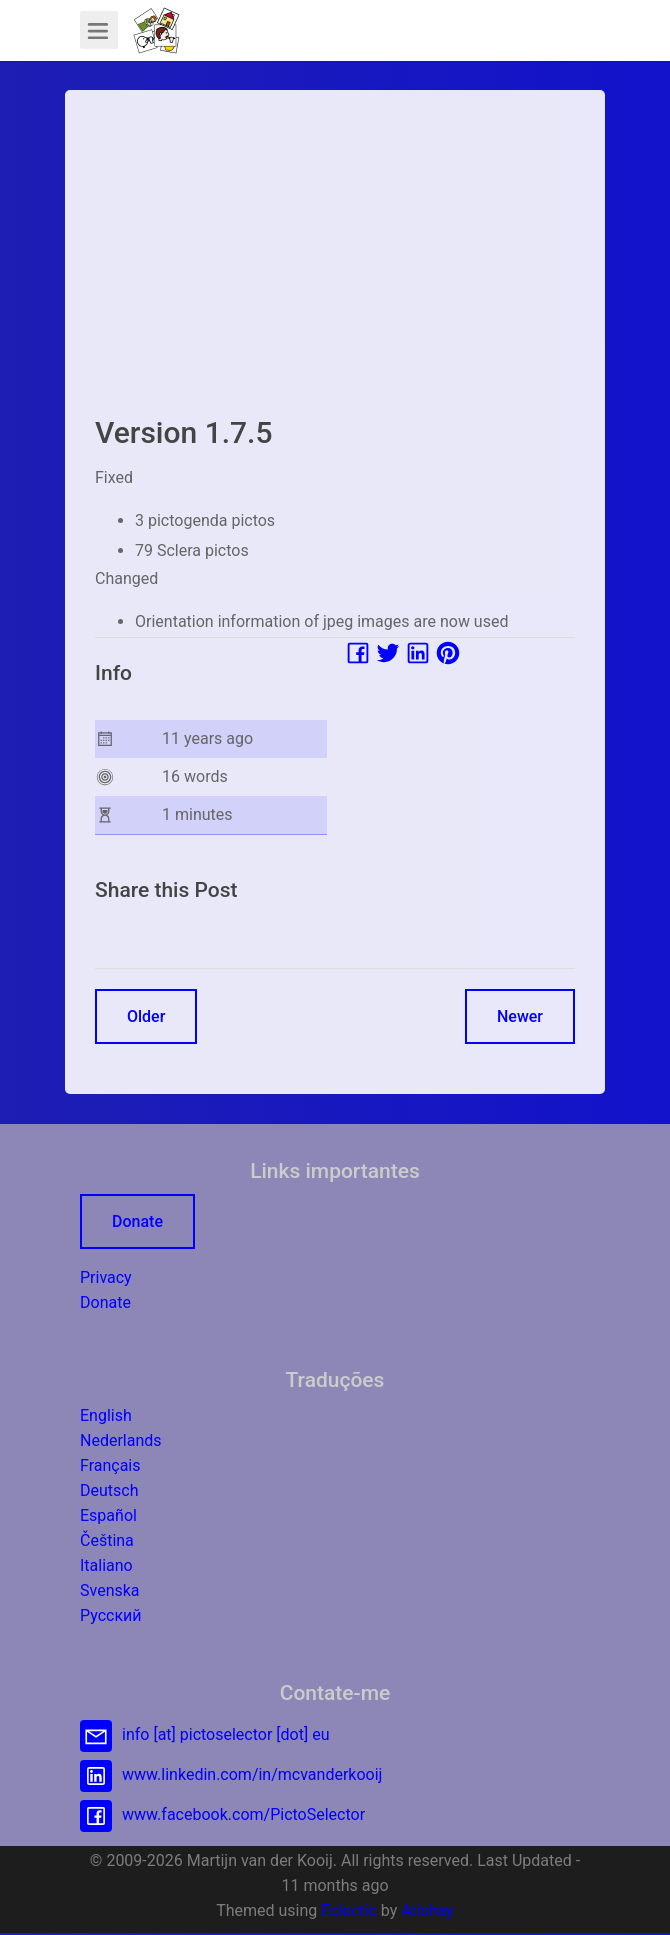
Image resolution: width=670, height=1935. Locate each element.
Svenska (110, 1590)
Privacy (106, 1277)
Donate (137, 1221)
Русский (111, 1615)
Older (146, 1016)
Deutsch (109, 1490)
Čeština (107, 1540)
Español (108, 1515)
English (106, 1415)
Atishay (427, 1910)
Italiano (106, 1565)
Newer (520, 1016)
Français (110, 1465)
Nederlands (121, 1440)
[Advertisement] (335, 260)
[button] (156, 30)
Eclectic (349, 1910)
